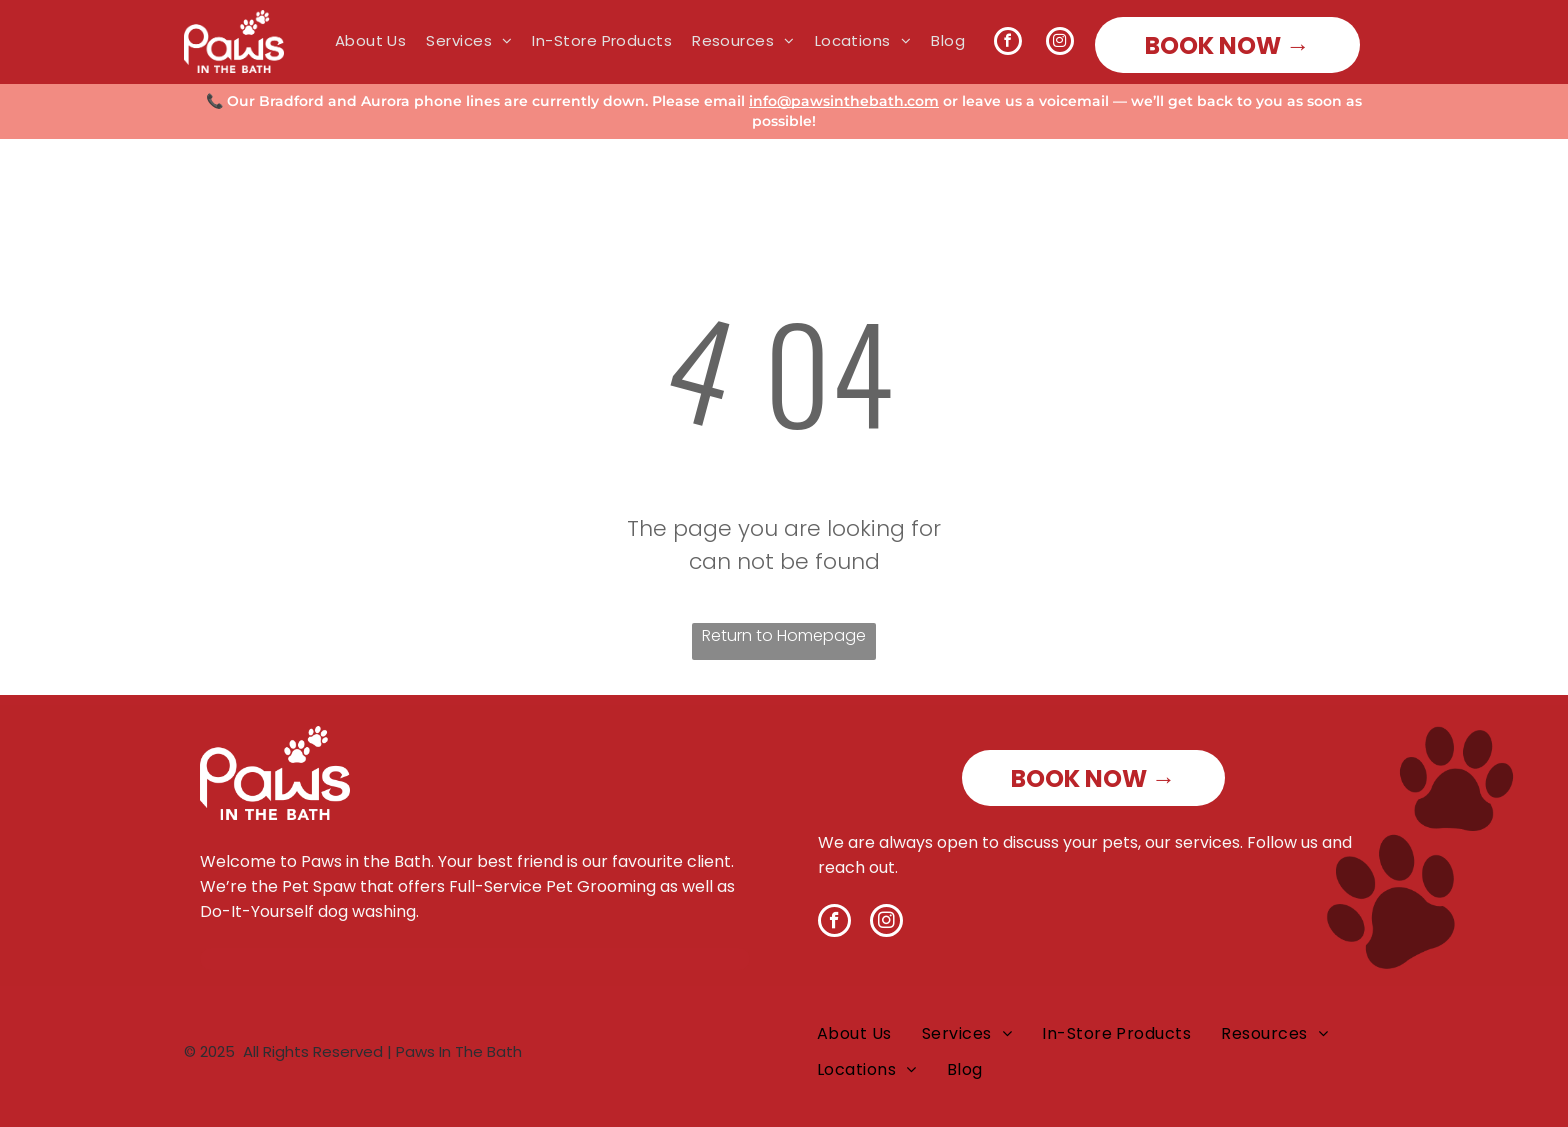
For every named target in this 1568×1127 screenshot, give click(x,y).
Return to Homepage (784, 635)
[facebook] (1008, 43)
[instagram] (1060, 43)
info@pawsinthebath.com (844, 101)
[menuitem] (361, 40)
